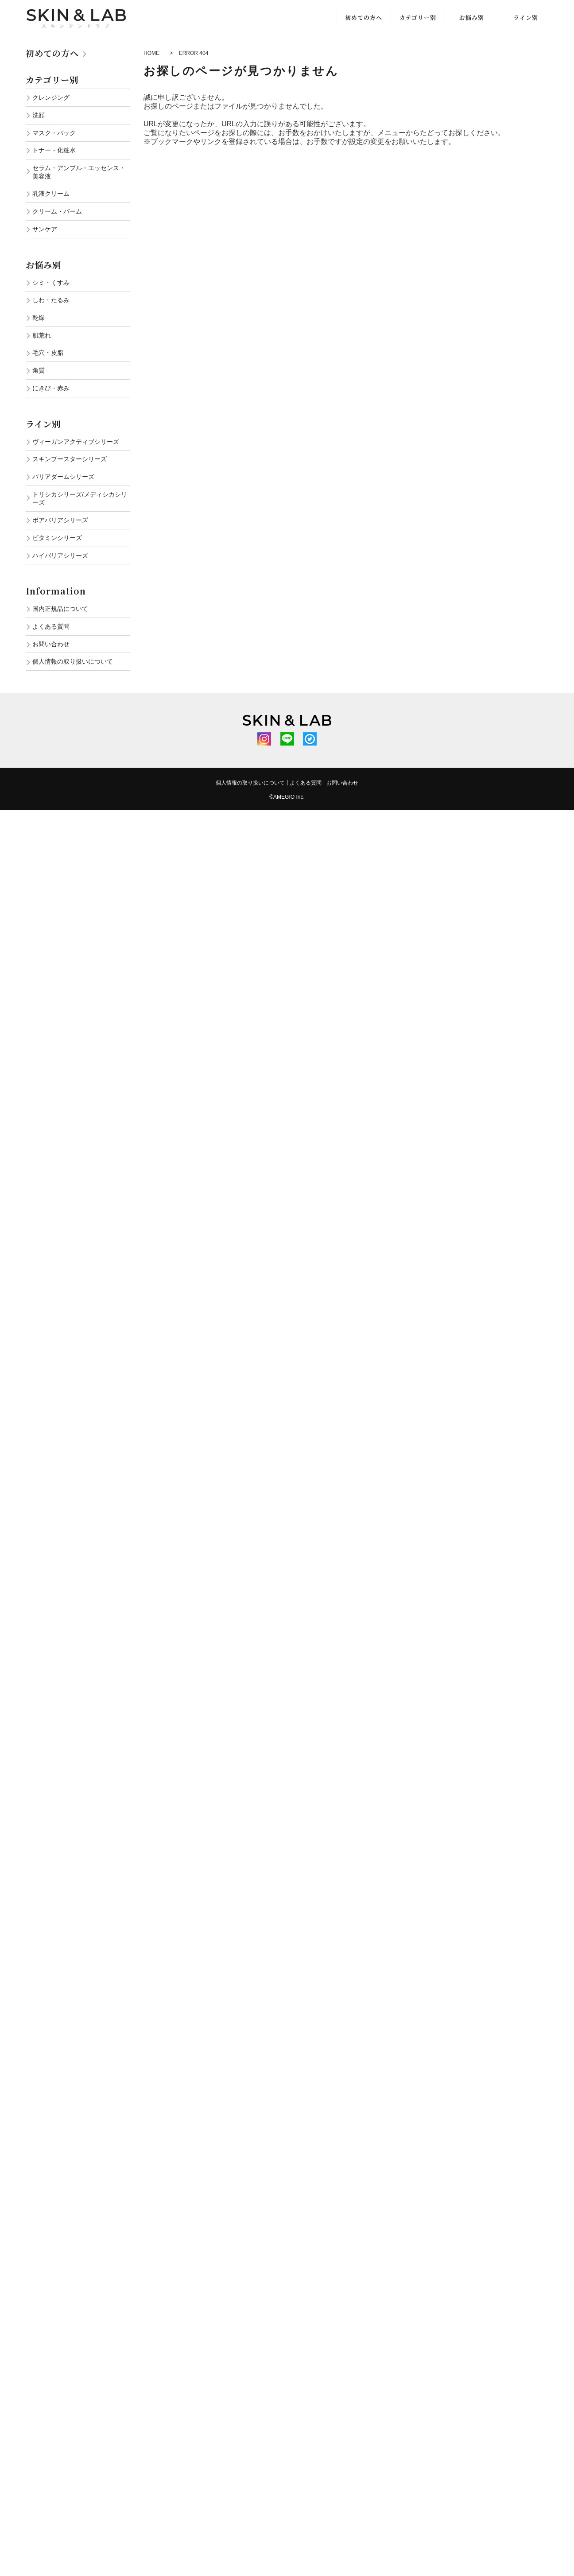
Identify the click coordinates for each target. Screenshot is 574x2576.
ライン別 (525, 17)
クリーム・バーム (57, 211)
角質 (38, 370)
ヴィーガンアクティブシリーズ (75, 441)
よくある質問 (51, 626)
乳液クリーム (51, 193)
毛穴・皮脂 (47, 352)
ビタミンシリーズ (57, 537)
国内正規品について (60, 608)
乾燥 (38, 317)
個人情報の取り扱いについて (72, 661)
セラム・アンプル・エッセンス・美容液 (78, 172)
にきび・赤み (51, 388)
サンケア (44, 229)
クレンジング (51, 97)
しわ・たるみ (51, 299)
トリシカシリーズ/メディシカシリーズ (79, 498)
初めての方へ (363, 17)
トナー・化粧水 (54, 150)
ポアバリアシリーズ (60, 520)
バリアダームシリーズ (63, 476)
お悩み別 (471, 17)
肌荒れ (41, 335)
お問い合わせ (51, 644)
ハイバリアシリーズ (60, 555)
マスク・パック (54, 132)
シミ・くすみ (51, 282)
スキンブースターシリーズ (69, 458)
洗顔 (38, 115)
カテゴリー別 (417, 17)
